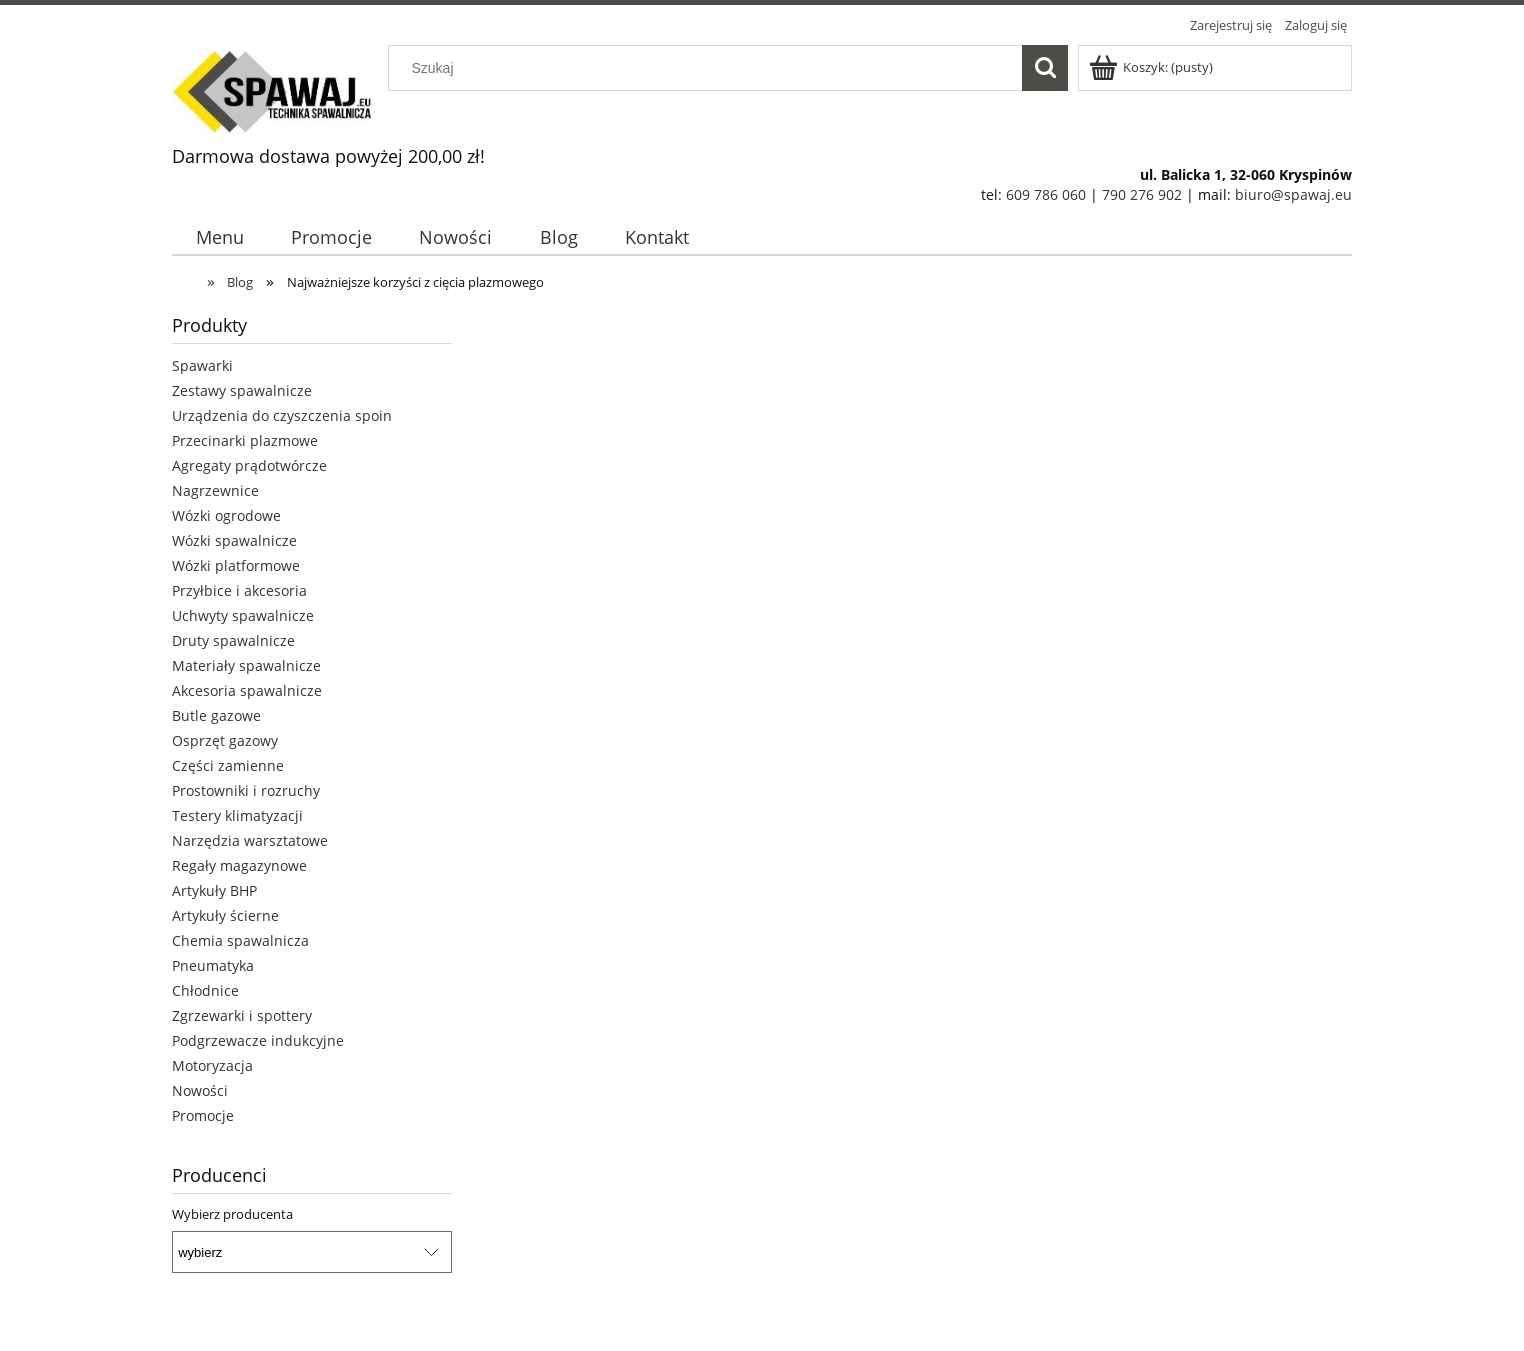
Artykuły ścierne (225, 915)
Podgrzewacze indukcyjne (258, 1040)
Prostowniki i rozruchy (246, 790)
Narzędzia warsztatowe (250, 840)
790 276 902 (1142, 194)
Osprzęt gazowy (225, 740)
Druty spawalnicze (233, 640)
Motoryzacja (212, 1065)
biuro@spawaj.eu (1293, 194)
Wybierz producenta (232, 1214)
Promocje (203, 1115)
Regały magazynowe (239, 865)
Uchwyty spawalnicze (243, 615)
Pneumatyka (213, 965)
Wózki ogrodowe (226, 515)
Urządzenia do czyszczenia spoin (282, 415)
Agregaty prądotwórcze (249, 465)
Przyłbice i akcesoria (239, 590)
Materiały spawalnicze (246, 665)
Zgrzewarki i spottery (242, 1015)
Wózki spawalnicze (234, 540)
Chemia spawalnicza (240, 940)
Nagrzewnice (215, 490)
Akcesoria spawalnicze (247, 690)
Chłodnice (205, 990)
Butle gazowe (216, 715)
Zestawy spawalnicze (242, 390)
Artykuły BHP (214, 890)
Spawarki (202, 365)
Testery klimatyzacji (237, 815)
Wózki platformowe (236, 565)
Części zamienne (228, 765)
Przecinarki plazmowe (245, 440)
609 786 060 (1046, 194)
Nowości (200, 1090)
